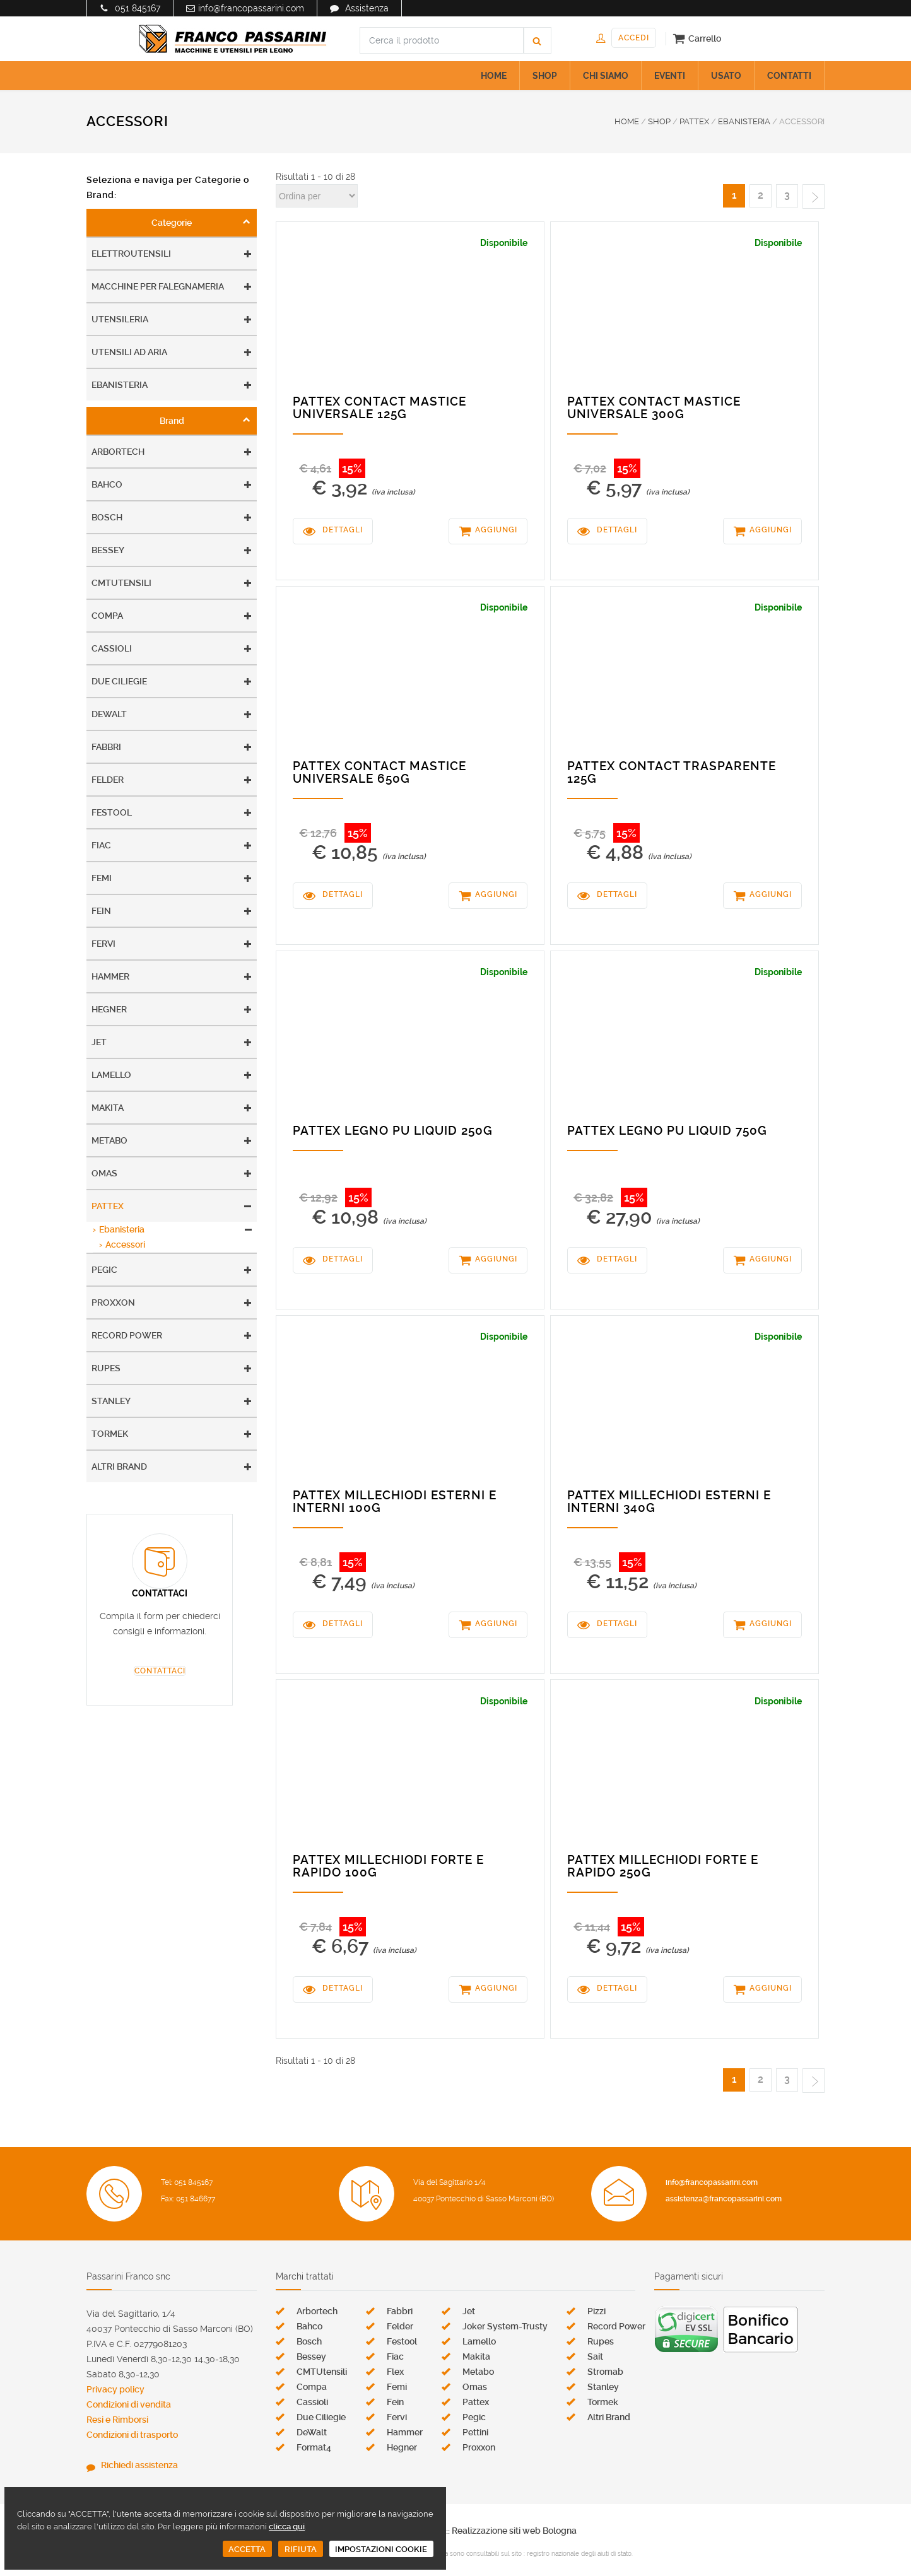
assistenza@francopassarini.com (724, 2198)
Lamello (111, 1075)
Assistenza (367, 8)
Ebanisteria (119, 385)
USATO (726, 76)
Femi (101, 878)
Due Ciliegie (119, 681)
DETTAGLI (342, 529)
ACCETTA (247, 2549)
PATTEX (694, 121)
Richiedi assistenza (139, 2465)
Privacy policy (115, 2389)
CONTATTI (789, 76)
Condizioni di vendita (128, 2404)
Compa (107, 616)
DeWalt (109, 714)
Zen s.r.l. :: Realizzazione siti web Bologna (494, 2531)
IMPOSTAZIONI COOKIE (381, 2549)
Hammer (110, 976)
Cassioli (111, 648)
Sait (595, 2356)
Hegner (109, 1009)
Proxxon (113, 1302)
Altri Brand (119, 1466)
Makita (107, 1108)
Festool (111, 812)
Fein (101, 911)
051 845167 (137, 8)
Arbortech (117, 452)
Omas (104, 1173)
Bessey (107, 550)
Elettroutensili (131, 254)
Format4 (314, 2447)
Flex (395, 2372)
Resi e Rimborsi (117, 2420)
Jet (99, 1042)
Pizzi (596, 2311)
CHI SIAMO (605, 76)
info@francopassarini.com (251, 8)
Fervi (103, 944)
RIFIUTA (301, 2549)
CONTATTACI (159, 1670)
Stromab (605, 2372)
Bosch (106, 517)
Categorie (171, 223)
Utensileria (119, 319)
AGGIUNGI (496, 529)
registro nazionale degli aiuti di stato (579, 2553)
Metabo (109, 1140)
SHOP (544, 76)
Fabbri (106, 747)
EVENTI (669, 76)
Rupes (105, 1368)
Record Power (126, 1335)
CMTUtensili (121, 583)
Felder (107, 780)
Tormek (109, 1434)
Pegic (104, 1270)
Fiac (101, 845)
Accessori (125, 1244)
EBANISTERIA (744, 121)
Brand (172, 421)
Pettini (475, 2432)
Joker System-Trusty (505, 2326)
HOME (494, 76)
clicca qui (287, 2526)
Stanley (111, 1401)
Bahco (106, 484)
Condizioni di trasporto (132, 2435)
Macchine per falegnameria (157, 286)
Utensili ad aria (129, 352)
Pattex (107, 1206)
